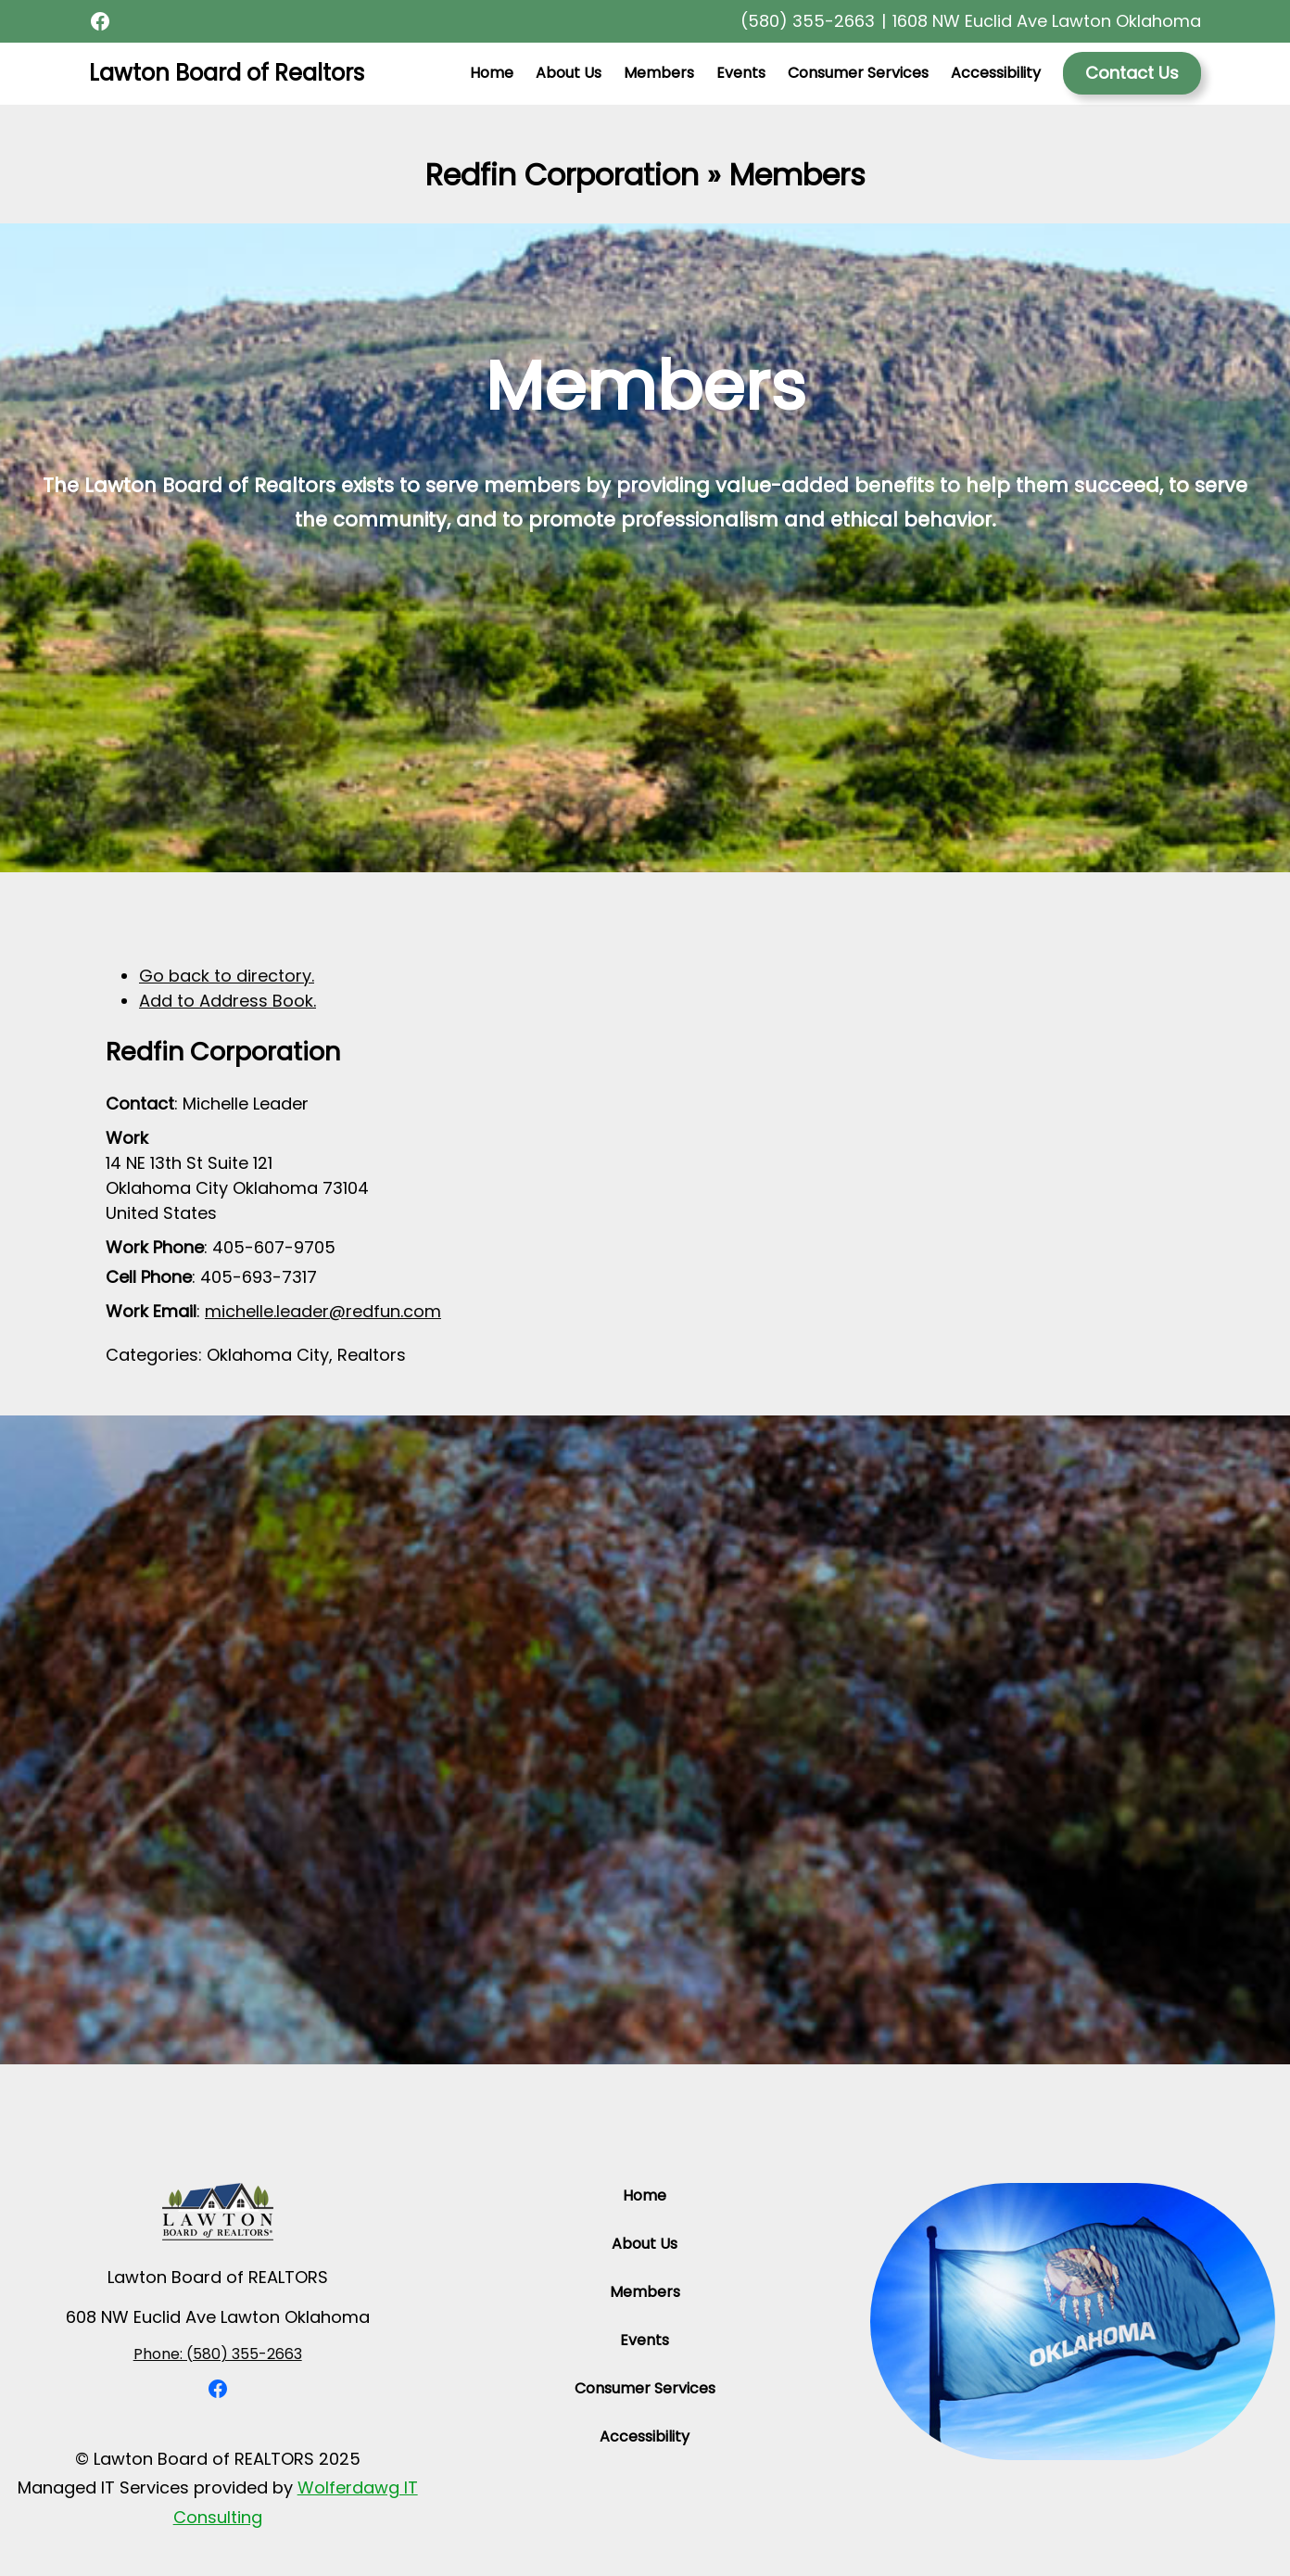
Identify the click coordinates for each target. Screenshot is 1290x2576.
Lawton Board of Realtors (226, 72)
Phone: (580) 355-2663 (217, 2354)
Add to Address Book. (227, 1000)
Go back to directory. (226, 975)
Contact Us (1132, 72)
